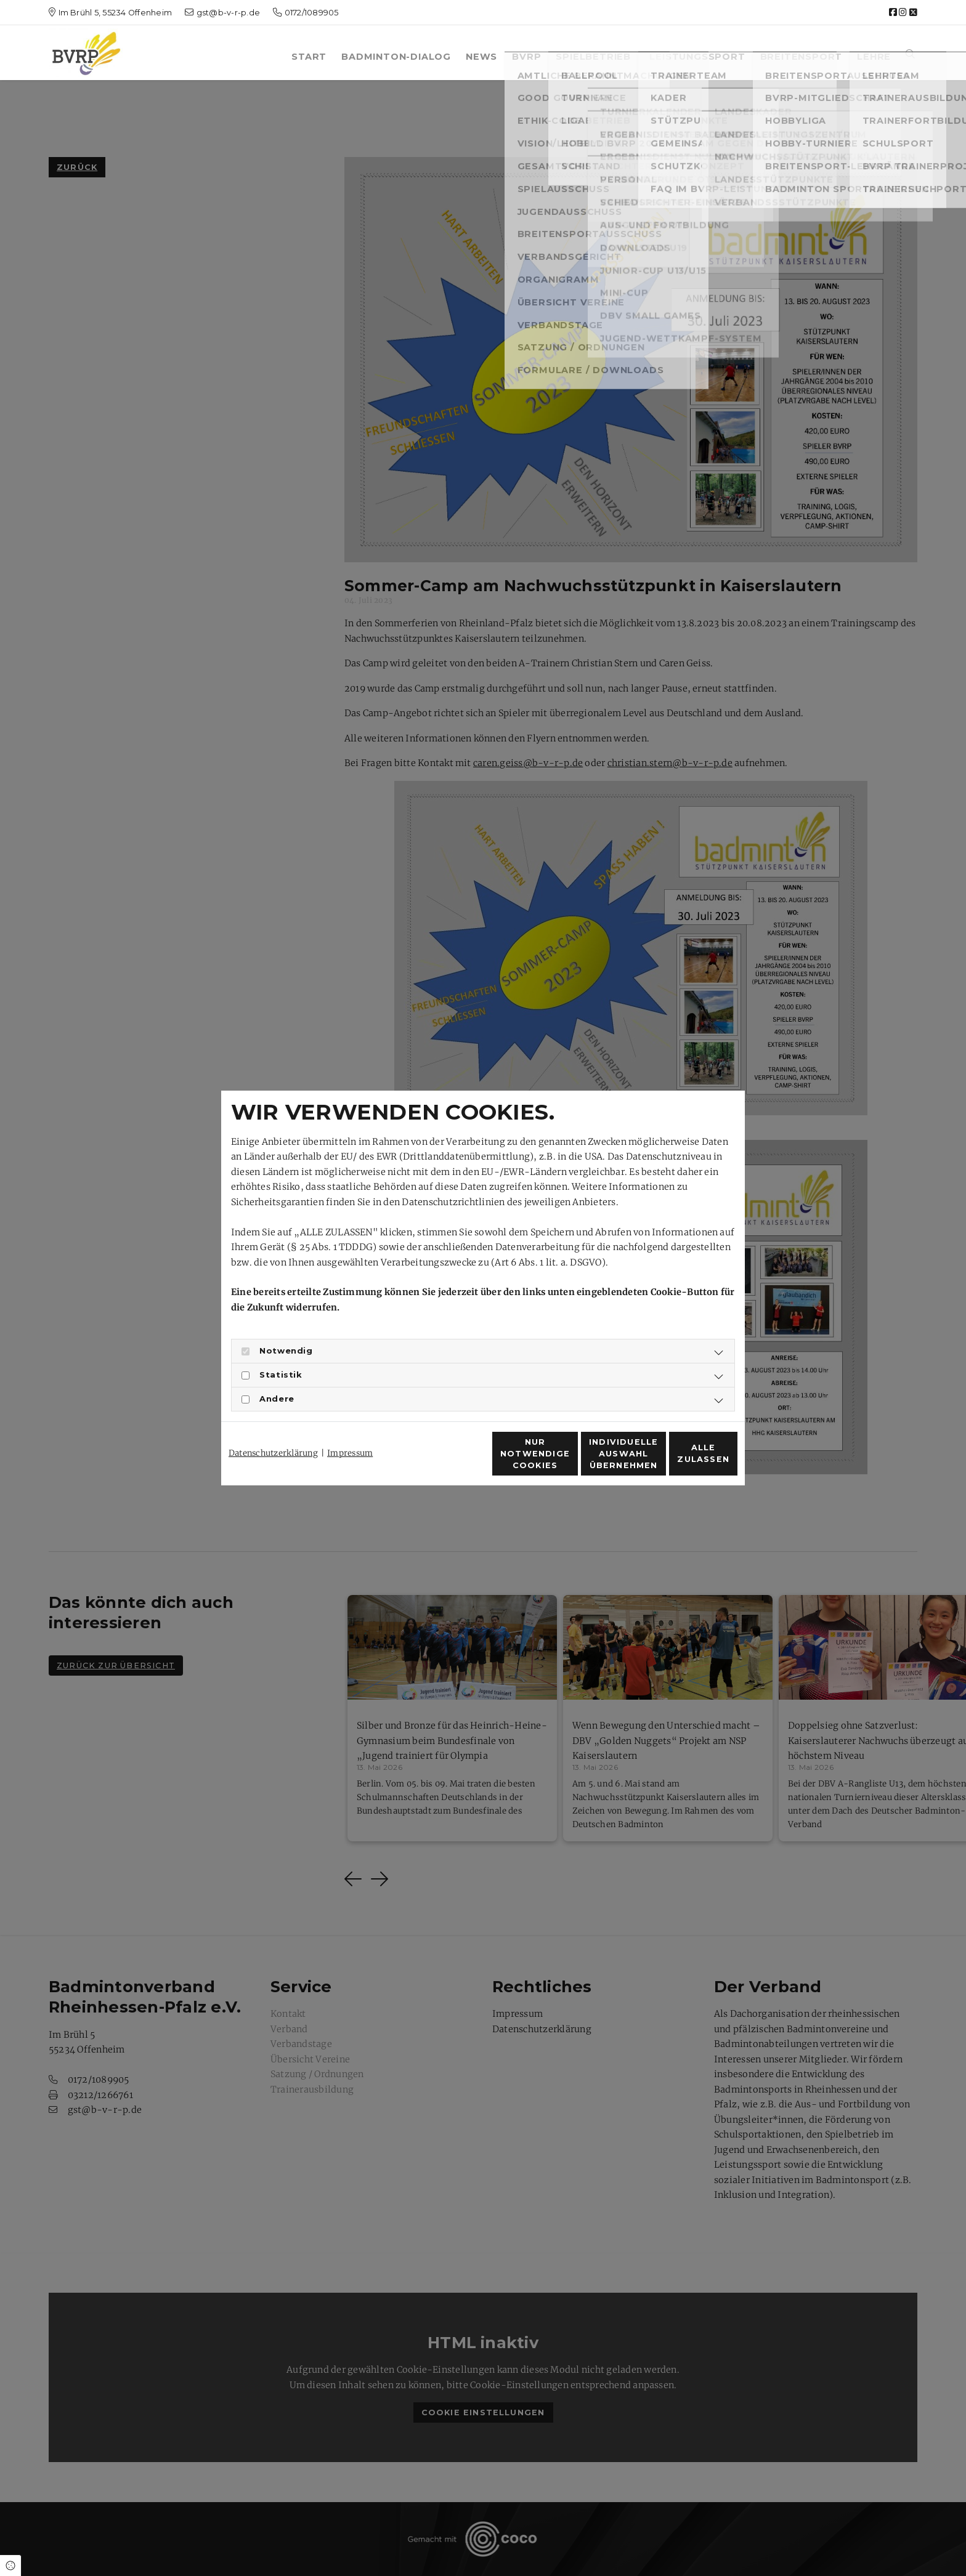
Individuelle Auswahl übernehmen (563, 1460)
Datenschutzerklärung (273, 1431)
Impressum (350, 1431)
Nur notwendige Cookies (446, 1460)
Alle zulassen (681, 1460)
